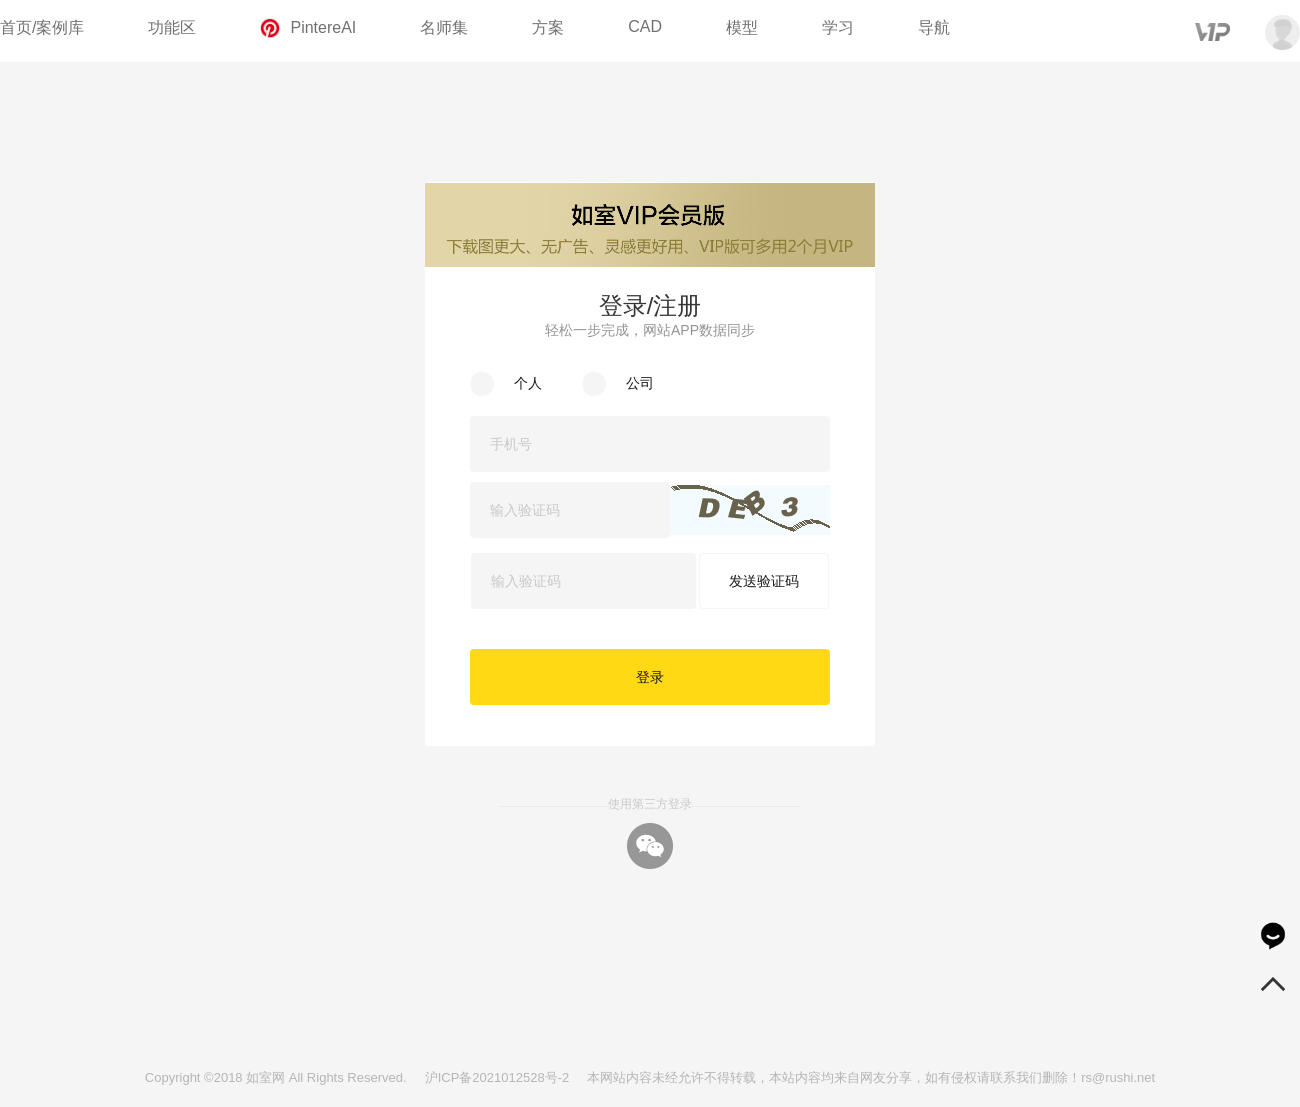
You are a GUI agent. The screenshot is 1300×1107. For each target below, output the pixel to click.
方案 (548, 27)
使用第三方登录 (650, 804)
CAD (645, 26)
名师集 (444, 27)
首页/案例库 (42, 27)
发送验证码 (764, 581)
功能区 (172, 27)
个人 (528, 383)
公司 (640, 383)
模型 (742, 27)
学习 (838, 27)
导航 (934, 27)
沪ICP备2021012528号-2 (497, 1077)
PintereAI (308, 28)
